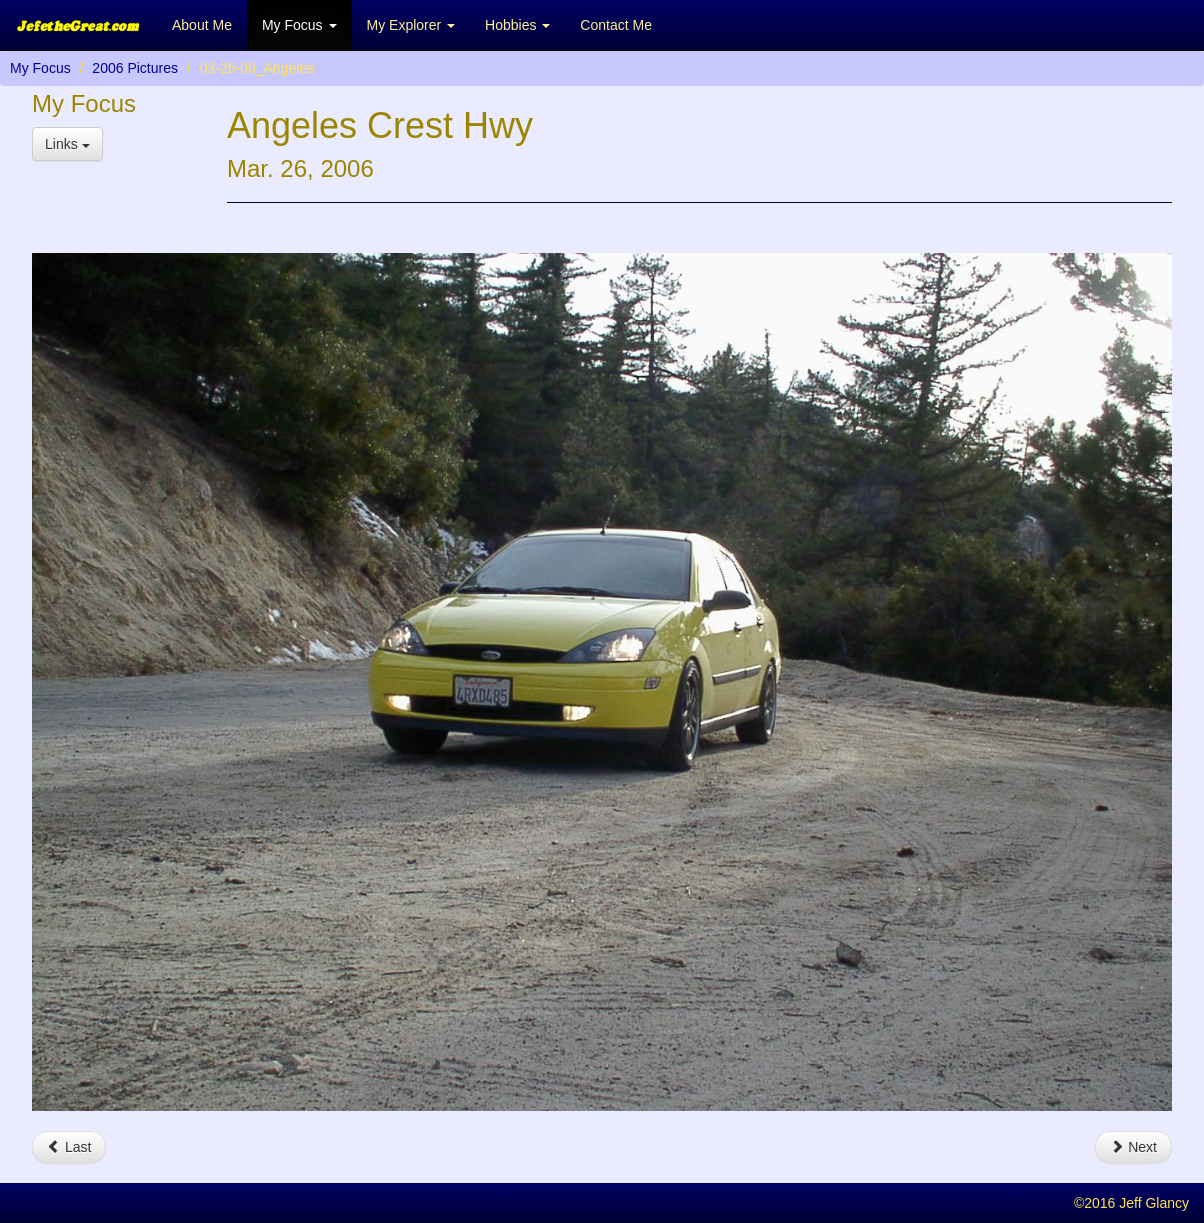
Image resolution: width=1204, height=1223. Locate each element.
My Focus (40, 68)
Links (67, 144)
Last (69, 1147)
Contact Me (616, 25)
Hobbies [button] (517, 25)
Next (1133, 1147)
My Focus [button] (299, 25)
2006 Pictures (135, 68)
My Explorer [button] (411, 25)
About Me (202, 25)
